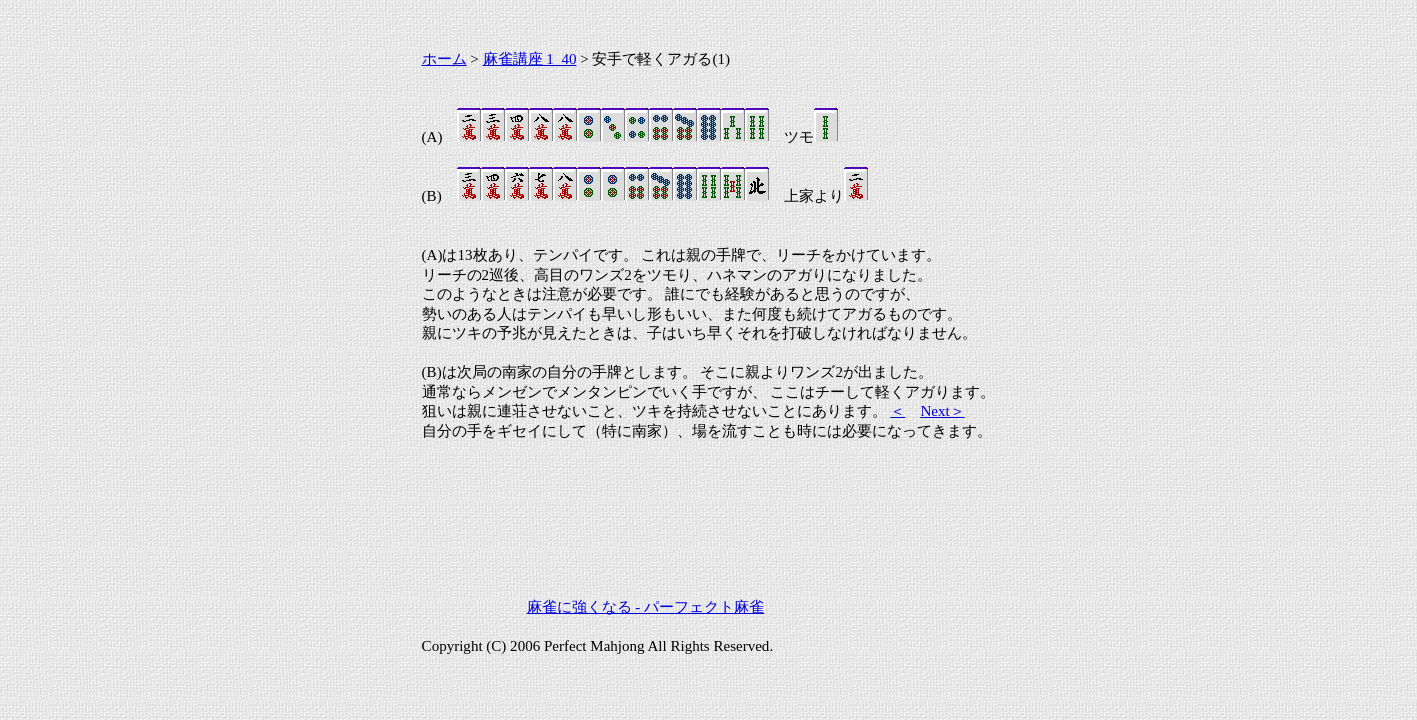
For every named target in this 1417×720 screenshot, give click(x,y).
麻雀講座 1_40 (530, 59)
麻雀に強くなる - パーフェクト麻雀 (646, 607)
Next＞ (942, 411)
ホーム (444, 59)
